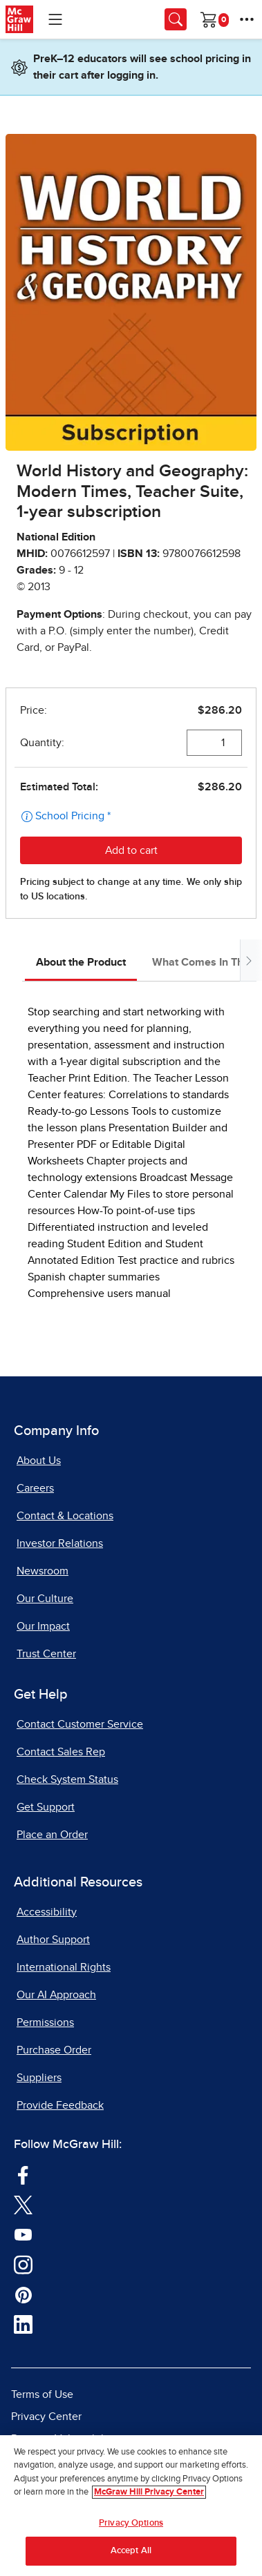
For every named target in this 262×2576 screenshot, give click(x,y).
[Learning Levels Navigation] (55, 19)
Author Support (53, 1939)
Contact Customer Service (80, 1724)
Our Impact (43, 1626)
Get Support (46, 1807)
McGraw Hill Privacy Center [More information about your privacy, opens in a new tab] (149, 2492)
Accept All (131, 2551)
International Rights (64, 1967)
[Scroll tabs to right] (248, 960)
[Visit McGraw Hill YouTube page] (23, 2233)
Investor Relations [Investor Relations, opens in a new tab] (60, 1543)
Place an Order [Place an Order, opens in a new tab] (52, 1834)
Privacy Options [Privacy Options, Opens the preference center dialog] (131, 2523)
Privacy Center (46, 2416)
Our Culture (45, 1598)
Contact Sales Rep (61, 1751)
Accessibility (47, 1912)
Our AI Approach (56, 1994)
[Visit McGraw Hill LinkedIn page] (23, 2324)
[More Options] (246, 19)
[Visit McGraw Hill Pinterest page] (23, 2293)
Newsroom (42, 1571)
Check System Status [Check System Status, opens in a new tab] (67, 1779)
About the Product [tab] (81, 962)
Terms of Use (42, 2394)
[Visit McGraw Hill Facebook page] (23, 2174)
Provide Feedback (60, 2105)
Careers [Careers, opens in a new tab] (35, 1488)
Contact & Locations (65, 1515)
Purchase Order (54, 2050)
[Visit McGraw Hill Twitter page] (23, 2203)
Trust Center (46, 1653)
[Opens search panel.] (176, 19)
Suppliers (39, 2077)
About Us (39, 1460)
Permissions (45, 2022)
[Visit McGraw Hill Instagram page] (23, 2264)
